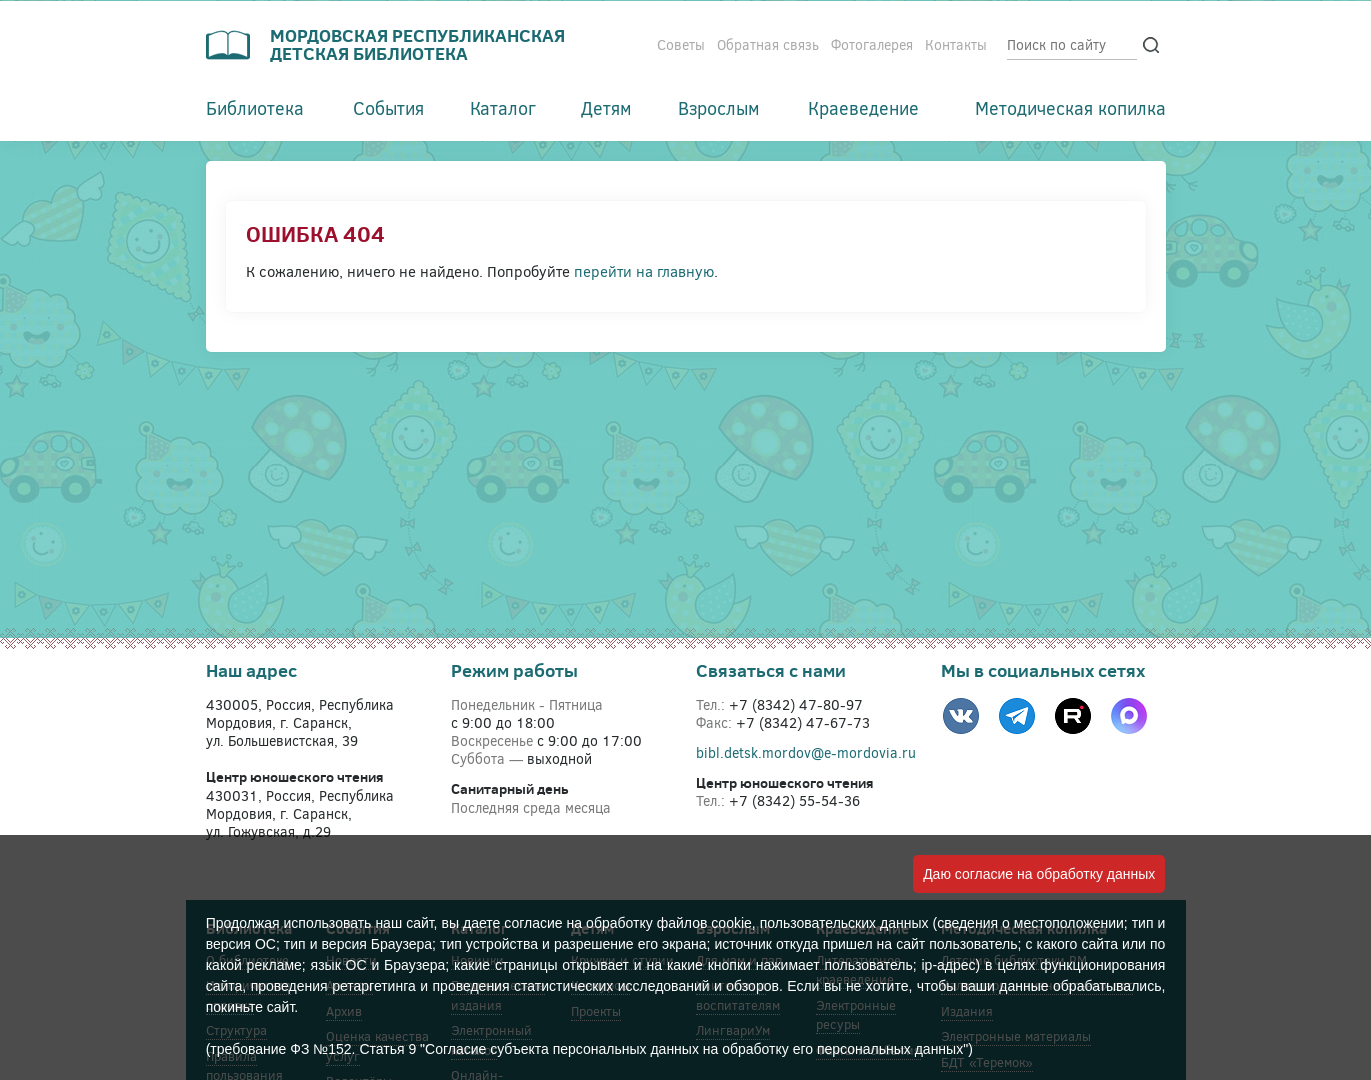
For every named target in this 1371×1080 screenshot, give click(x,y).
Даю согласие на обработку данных (1039, 874)
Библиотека (255, 108)
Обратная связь (768, 44)
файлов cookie (704, 923)
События (388, 108)
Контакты (956, 44)
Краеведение (863, 108)
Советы (681, 44)
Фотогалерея (872, 44)
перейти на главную (644, 271)
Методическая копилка (1070, 108)
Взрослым (719, 108)
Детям (606, 108)
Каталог (503, 108)
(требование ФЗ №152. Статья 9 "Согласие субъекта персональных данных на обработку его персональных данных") (589, 1049)
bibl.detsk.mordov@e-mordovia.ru (806, 752)
